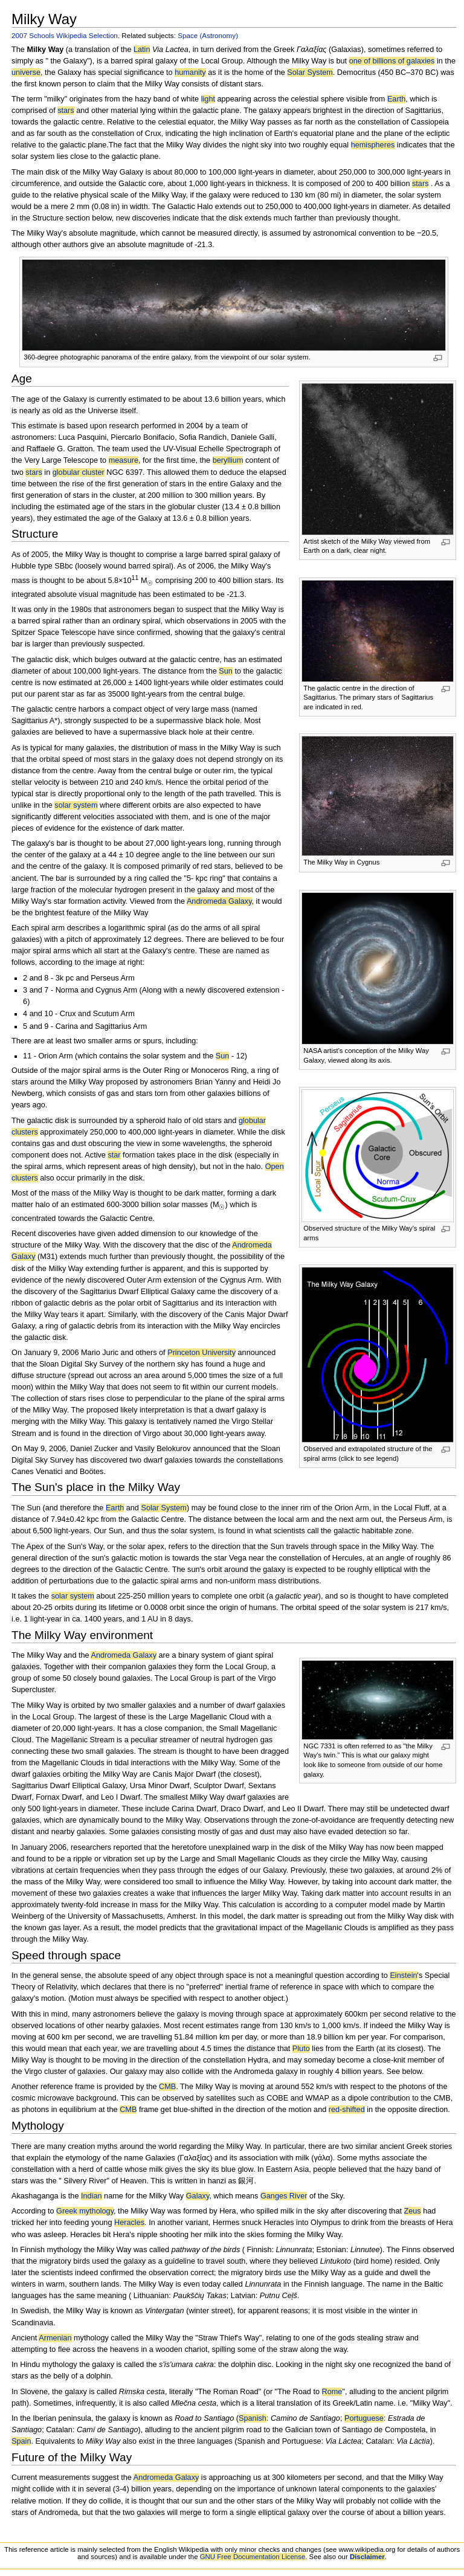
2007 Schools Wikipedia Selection (64, 35)
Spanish (252, 2418)
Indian (91, 2196)
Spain (21, 2441)
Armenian (55, 2338)
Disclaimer (367, 2556)
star (114, 1155)
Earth (396, 99)
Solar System (309, 72)
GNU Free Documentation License (253, 2556)
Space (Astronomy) (208, 35)
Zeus (412, 2211)
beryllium (228, 460)
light (208, 99)
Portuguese (364, 2418)
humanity (190, 72)
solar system (75, 805)
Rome (332, 2392)
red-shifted (347, 2109)
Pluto (301, 2048)
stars (65, 110)
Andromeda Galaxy (219, 901)
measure (123, 460)
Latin (142, 49)
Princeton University (201, 1352)
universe (25, 72)
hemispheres (373, 145)
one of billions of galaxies (392, 61)
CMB (167, 2086)
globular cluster (79, 472)
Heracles (129, 2222)
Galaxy (198, 2196)
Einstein (403, 1975)
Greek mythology (85, 2211)
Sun (226, 671)
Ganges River (284, 2196)
